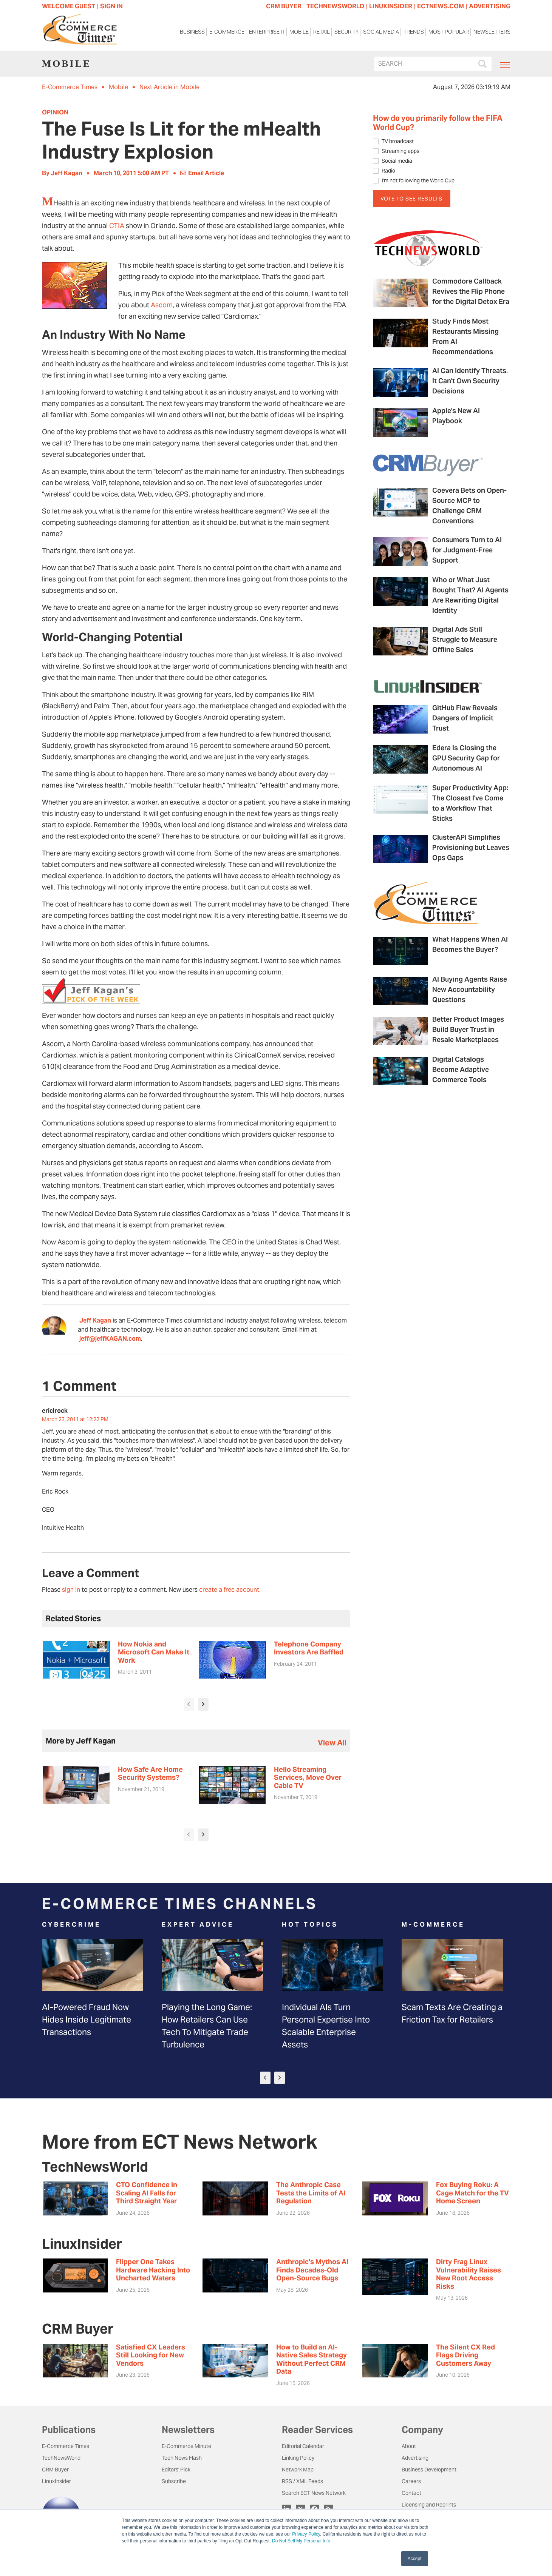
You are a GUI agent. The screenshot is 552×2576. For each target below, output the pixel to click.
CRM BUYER (284, 6)
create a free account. (230, 1590)
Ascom (162, 305)
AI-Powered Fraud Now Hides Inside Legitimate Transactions (86, 2019)
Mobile (299, 33)
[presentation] (189, 1704)
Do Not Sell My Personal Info (301, 2541)
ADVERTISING (489, 6)
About (409, 2446)
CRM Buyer (55, 2469)
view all (332, 1743)
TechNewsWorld (61, 2457)
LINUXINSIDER (390, 6)
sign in (71, 1590)
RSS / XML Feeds (302, 2481)
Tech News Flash (182, 2457)
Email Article (202, 173)
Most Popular (448, 33)
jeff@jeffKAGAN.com (110, 1339)
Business (192, 33)
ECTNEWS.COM (440, 6)
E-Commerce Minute (186, 2446)
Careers (411, 2481)
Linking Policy (298, 2457)
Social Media (381, 33)
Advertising (415, 2457)
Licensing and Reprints (429, 2504)
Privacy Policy (306, 2534)
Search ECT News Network (314, 2493)
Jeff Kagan (95, 1320)
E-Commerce (226, 33)
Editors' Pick (176, 2469)
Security (346, 33)
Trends (414, 33)
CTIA (116, 225)
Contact (411, 2493)
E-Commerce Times (69, 87)
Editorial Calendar (303, 2446)
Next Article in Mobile (169, 87)
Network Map (298, 2469)
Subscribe (174, 2481)
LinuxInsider (56, 2481)
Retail (321, 33)
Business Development (429, 2469)
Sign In (111, 6)
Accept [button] (415, 2558)
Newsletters (491, 33)
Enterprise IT (267, 33)
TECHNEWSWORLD (335, 6)
